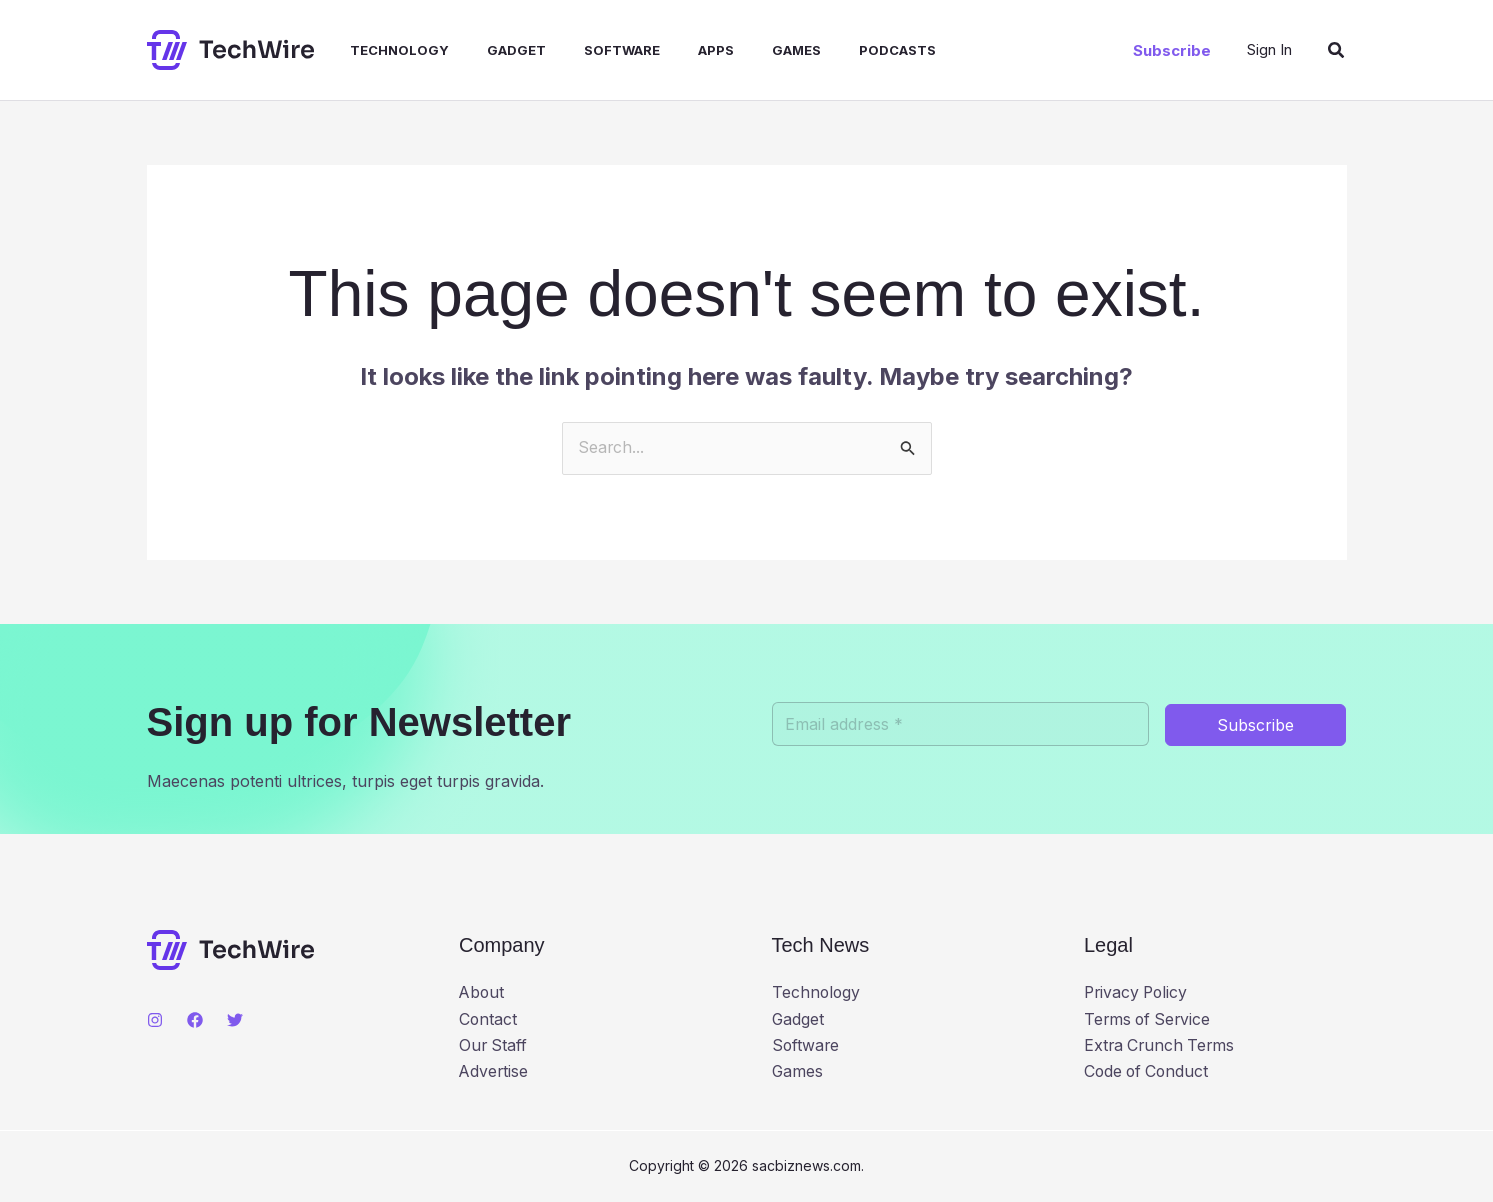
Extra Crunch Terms (1161, 1046)
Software (595, 50)
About (482, 994)
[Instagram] (155, 1020)
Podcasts (852, 50)
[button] (1172, 50)
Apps (683, 50)
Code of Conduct (1148, 1073)
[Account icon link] (1269, 49)
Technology (384, 50)
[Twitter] (235, 1020)
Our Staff (494, 1046)
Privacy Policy (1138, 994)
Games (757, 50)
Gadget (495, 50)
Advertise (494, 1073)
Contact (488, 1020)
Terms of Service (1149, 1020)
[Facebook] (195, 1020)
